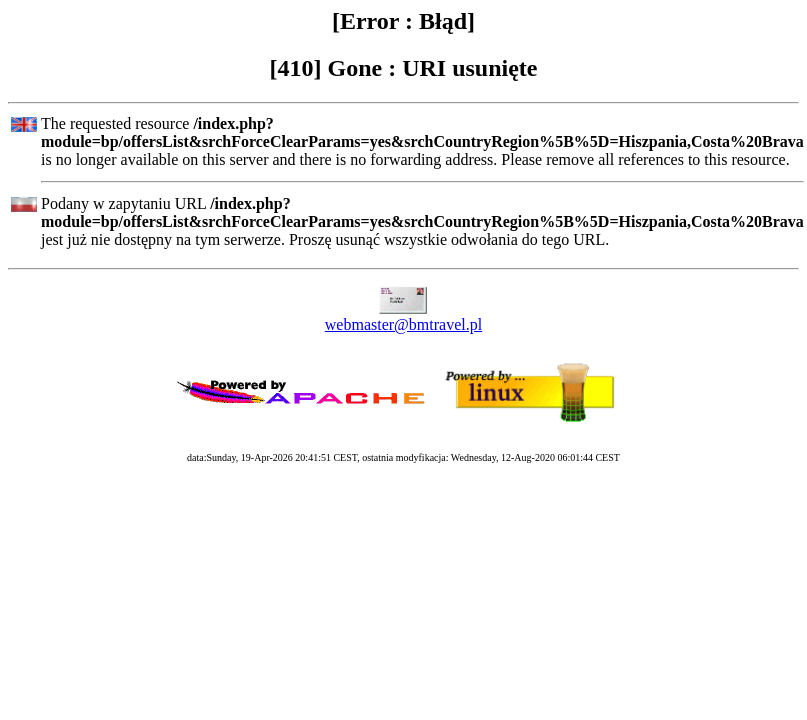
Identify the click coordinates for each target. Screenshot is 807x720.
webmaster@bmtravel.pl (403, 324)
